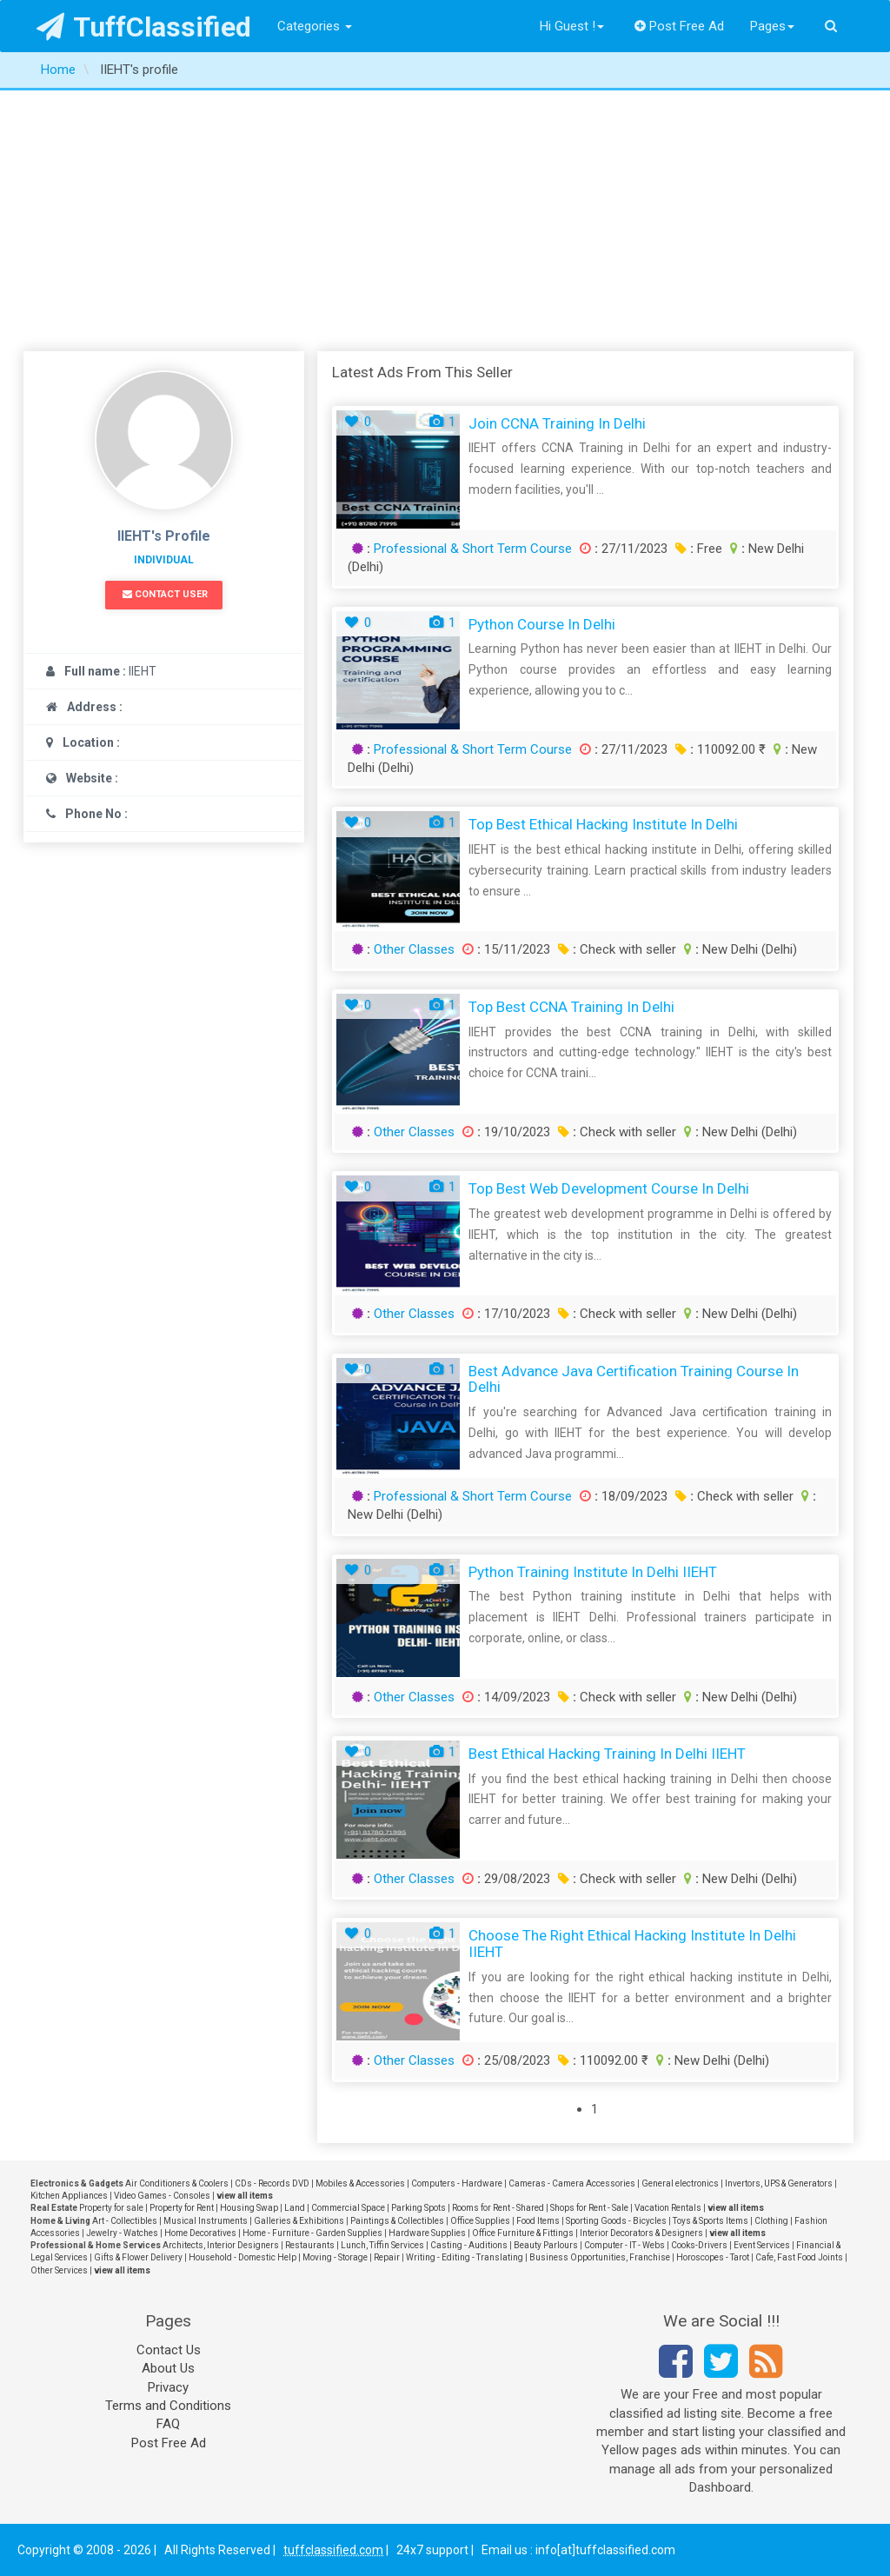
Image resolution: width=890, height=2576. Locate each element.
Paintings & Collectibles (397, 2221)
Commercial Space (348, 2208)
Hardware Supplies (427, 2233)
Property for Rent (181, 2208)
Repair (387, 2257)
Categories (314, 26)
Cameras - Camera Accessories (571, 2183)
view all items (244, 2195)
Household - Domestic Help (242, 2257)
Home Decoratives (200, 2233)
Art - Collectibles (124, 2221)
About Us (168, 2368)
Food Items (538, 2221)
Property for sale (111, 2208)
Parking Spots (418, 2208)
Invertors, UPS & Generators (779, 2183)
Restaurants (310, 2245)
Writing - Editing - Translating (464, 2257)
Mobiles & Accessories (360, 2183)
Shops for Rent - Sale (589, 2208)
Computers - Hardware (456, 2183)
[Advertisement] (445, 221)
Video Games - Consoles (162, 2195)
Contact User (165, 594)
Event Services (762, 2245)
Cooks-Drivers (699, 2245)
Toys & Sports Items (710, 2221)
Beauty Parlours (546, 2245)
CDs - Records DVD (272, 2183)
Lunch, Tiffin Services (382, 2245)
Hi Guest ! (572, 26)
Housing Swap (249, 2208)
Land (294, 2208)
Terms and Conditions (168, 2405)
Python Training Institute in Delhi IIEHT (592, 1572)
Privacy (168, 2387)
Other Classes (414, 949)
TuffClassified (144, 26)
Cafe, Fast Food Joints (799, 2257)
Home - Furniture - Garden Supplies (312, 2233)
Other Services (59, 2270)
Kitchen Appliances (69, 2195)
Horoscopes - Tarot (712, 2257)
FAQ (168, 2424)
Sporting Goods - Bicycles (616, 2221)
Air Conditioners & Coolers (177, 2183)
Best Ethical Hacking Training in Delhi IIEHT (607, 1753)
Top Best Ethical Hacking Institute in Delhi (603, 824)
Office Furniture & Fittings (523, 2233)
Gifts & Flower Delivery (138, 2257)
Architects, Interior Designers (221, 2245)
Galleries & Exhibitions (299, 2221)
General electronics (680, 2183)
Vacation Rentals (667, 2208)
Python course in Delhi (541, 624)
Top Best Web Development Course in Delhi (608, 1188)
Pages (772, 26)
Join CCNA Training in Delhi (557, 423)
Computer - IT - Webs (624, 2245)
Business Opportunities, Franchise (599, 2257)
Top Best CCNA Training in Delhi (571, 1006)
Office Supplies (480, 2221)
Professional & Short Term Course (473, 548)
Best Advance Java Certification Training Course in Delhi (633, 1379)
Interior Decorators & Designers (641, 2233)
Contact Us (168, 2350)
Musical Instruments (205, 2221)
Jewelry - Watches (122, 2233)
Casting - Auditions (469, 2245)
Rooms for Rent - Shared (498, 2208)
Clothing (771, 2221)
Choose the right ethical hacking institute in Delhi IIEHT (632, 1943)
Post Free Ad (679, 26)
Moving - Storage (335, 2257)
